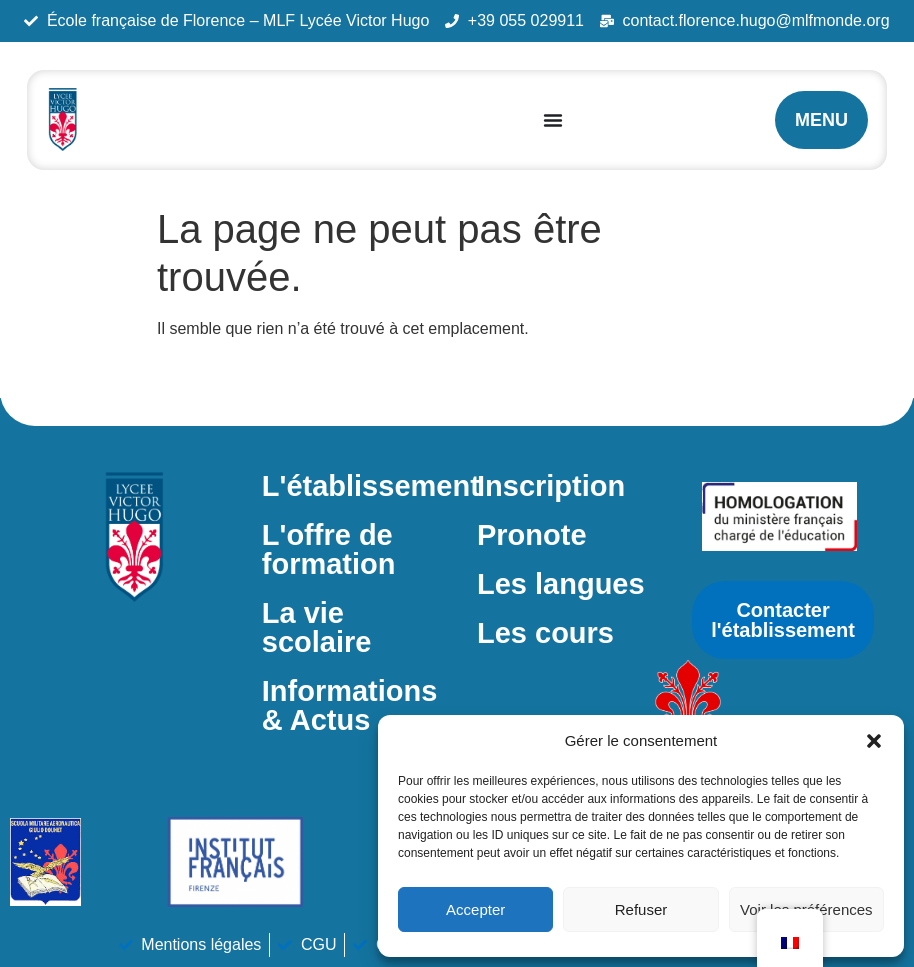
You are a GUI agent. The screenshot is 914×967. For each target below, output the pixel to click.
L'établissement (371, 486)
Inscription (551, 486)
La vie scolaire (317, 627)
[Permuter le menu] (553, 120)
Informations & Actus (350, 705)
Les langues (561, 584)
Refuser (641, 909)
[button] (874, 741)
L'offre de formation (329, 549)
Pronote (532, 535)
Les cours (545, 633)
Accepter (475, 909)
